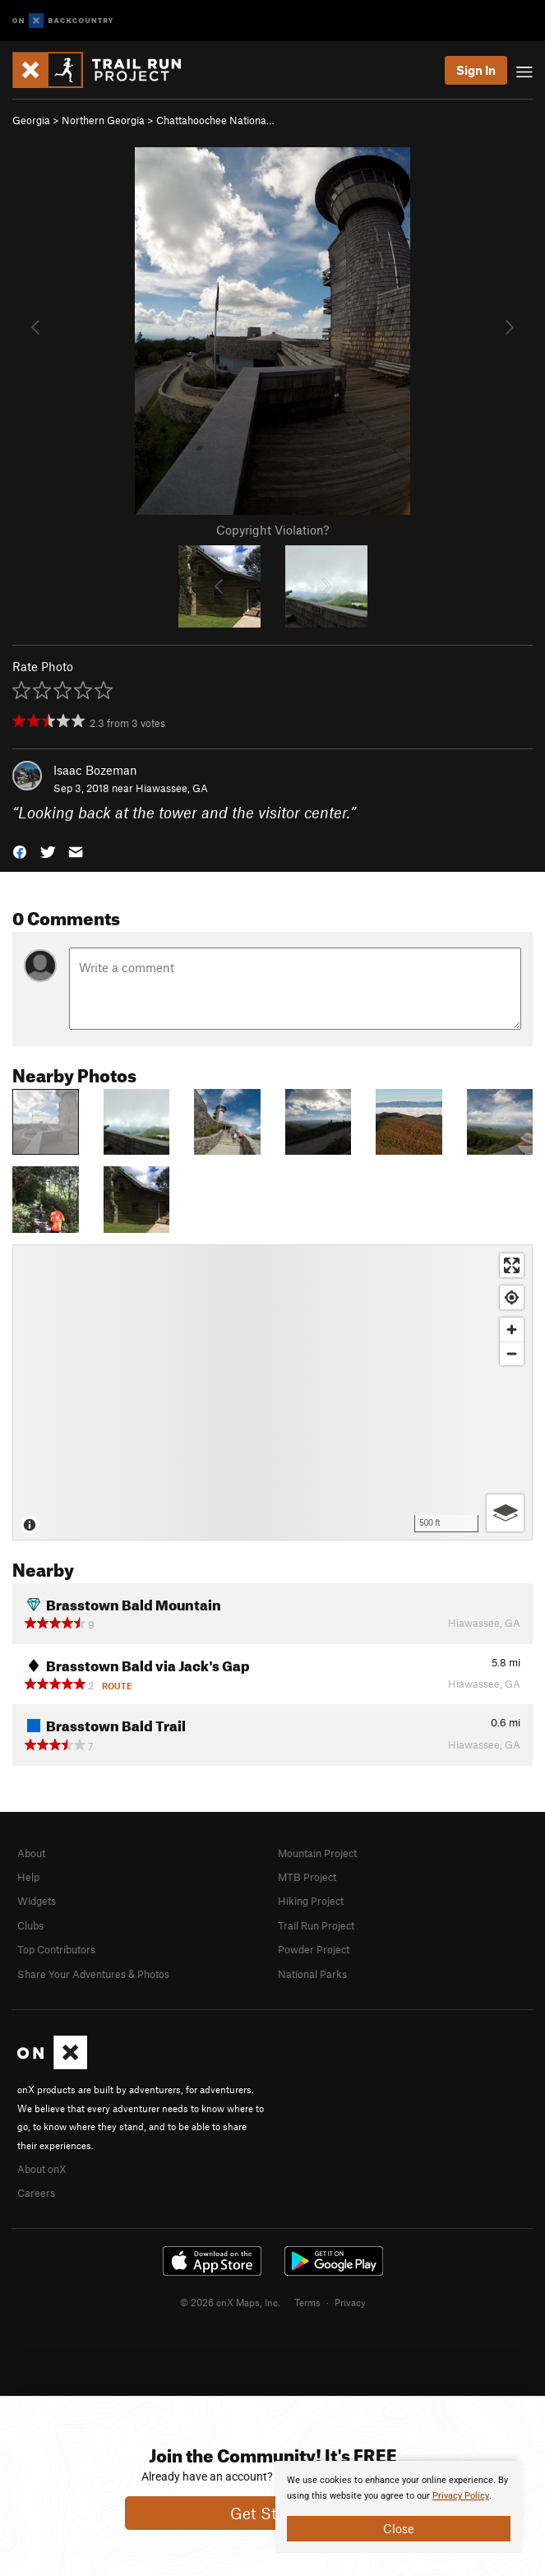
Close (398, 2528)
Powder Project (313, 1949)
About (31, 1853)
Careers (36, 2192)
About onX (42, 2168)
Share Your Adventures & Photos (93, 1974)
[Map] (272, 1392)
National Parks (312, 1974)
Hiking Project (311, 1900)
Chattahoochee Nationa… (215, 120)
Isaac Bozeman (95, 769)
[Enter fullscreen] (512, 1265)
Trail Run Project (316, 1925)
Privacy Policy (460, 2495)
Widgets (36, 1900)
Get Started (272, 2513)
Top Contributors (56, 1949)
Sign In (476, 70)
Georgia (31, 120)
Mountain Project (317, 1853)
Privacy (350, 2302)
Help (28, 1876)
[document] (398, 2506)
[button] (19, 850)
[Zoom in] (512, 1329)
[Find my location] (512, 1297)
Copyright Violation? (272, 529)
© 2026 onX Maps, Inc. (230, 2302)
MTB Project (307, 1876)
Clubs (30, 1925)
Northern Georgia (103, 120)
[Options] (505, 1512)
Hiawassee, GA (172, 788)
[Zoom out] (512, 1353)
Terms (307, 2302)
